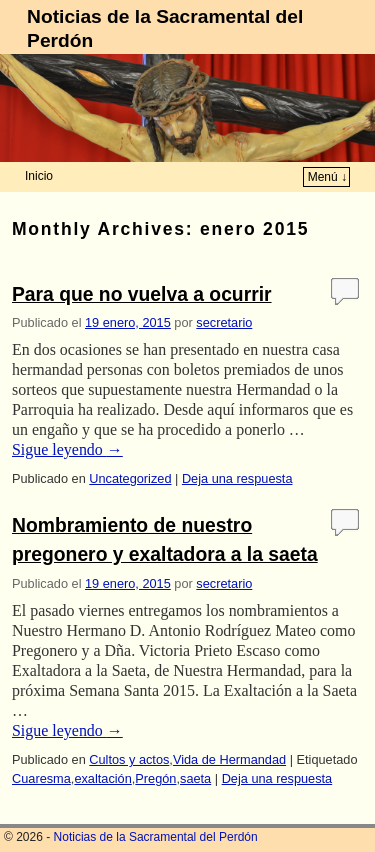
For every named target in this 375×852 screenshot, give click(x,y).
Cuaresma (41, 778)
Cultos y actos (129, 759)
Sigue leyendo (67, 449)
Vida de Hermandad (229, 759)
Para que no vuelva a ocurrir (142, 294)
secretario (224, 322)
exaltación (102, 778)
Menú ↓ (327, 177)
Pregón (155, 778)
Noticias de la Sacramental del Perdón (156, 837)
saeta (195, 778)
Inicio (39, 176)
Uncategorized (130, 478)
